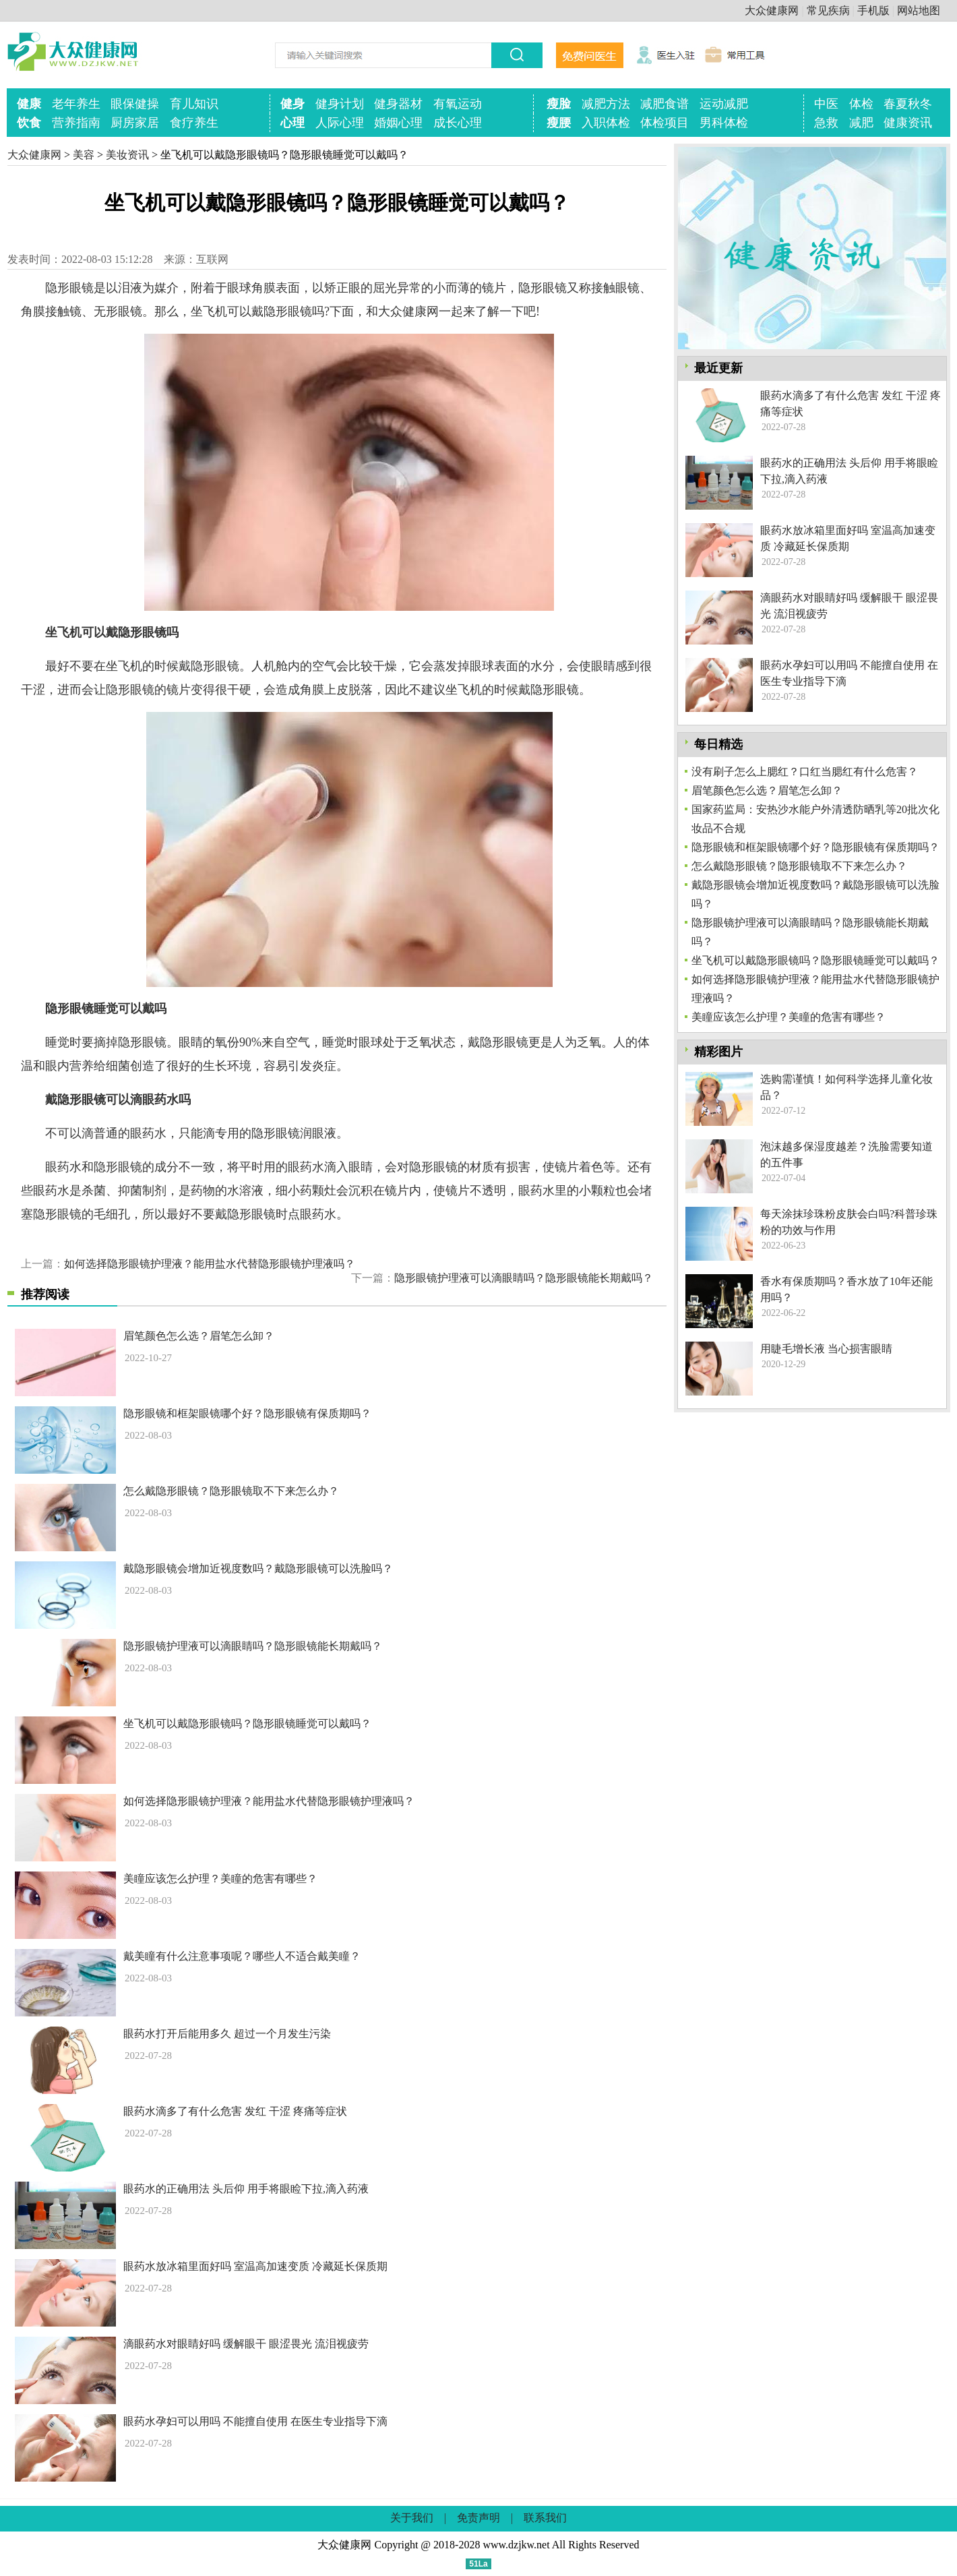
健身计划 (339, 104)
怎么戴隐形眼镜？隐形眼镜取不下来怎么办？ (231, 1491)
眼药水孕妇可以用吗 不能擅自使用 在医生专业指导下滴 (255, 2421)
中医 (826, 104)
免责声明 (478, 2517)
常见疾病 (828, 10)
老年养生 (76, 104)
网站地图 (918, 10)
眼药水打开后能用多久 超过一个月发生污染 (227, 2033)
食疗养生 (194, 122)
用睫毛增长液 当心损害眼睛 (826, 1348)
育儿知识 (194, 104)
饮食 (29, 122)
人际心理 (339, 122)
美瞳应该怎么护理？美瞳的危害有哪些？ (220, 1878)
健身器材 (398, 104)
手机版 (873, 10)
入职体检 (606, 122)
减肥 (861, 122)
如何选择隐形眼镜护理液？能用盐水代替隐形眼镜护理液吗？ (209, 1263)
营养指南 (76, 122)
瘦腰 (559, 122)
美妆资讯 (127, 154)
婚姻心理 (398, 122)
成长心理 (457, 122)
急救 (826, 122)
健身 (292, 104)
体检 (861, 104)
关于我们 (411, 2517)
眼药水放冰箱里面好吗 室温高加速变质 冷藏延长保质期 (255, 2266)
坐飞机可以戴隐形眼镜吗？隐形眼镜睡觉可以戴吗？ (247, 1723)
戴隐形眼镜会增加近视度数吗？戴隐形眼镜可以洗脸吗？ (258, 1568)
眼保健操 (135, 104)
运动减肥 (724, 104)
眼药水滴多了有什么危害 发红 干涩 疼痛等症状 (235, 2111)
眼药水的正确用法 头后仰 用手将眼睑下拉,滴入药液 (246, 2188)
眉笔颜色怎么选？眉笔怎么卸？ (198, 1336)
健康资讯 (908, 122)
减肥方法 (606, 104)
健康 (29, 104)
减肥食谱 (664, 104)
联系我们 (545, 2517)
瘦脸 (559, 104)
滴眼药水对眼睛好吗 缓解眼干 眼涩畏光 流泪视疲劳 (246, 2343)
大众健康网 (772, 10)
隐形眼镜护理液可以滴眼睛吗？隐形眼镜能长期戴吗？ (523, 1278)
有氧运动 (457, 104)
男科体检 (724, 122)
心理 (292, 122)
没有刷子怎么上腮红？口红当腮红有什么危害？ (804, 771)
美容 (83, 154)
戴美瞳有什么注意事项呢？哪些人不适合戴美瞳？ (242, 1956)
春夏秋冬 (908, 104)
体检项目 (664, 122)
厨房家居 (135, 122)
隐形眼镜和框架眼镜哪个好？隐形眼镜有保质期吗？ (247, 1413)
